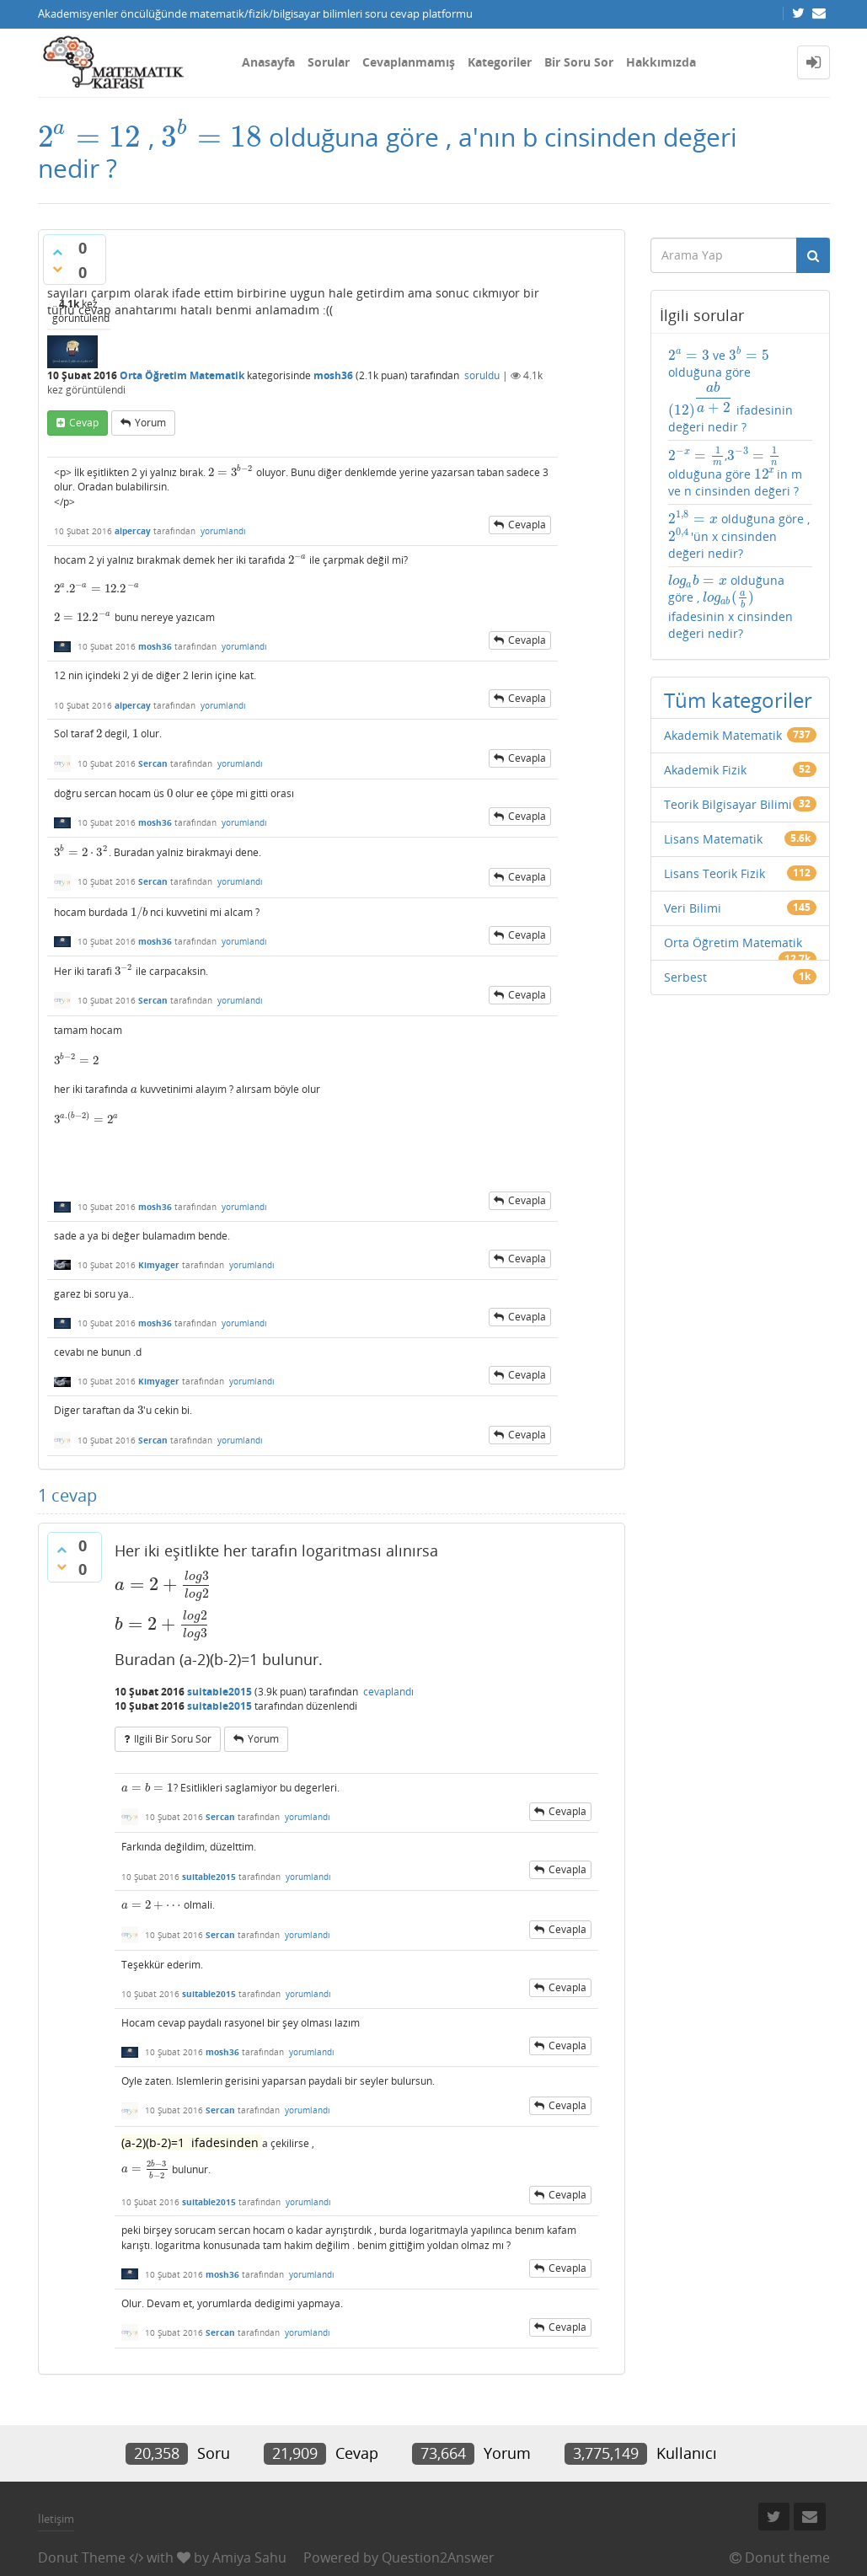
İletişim (56, 2518)
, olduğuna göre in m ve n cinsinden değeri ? (735, 472)
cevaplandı (388, 1691)
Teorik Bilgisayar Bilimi (728, 804)
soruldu (482, 375)
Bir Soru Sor (578, 62)
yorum (150, 422)
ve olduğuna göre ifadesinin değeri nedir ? (730, 390)
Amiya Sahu (249, 2557)
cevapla (527, 524)
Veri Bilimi (692, 908)
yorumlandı (223, 531)
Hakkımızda (661, 62)
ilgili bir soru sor (172, 1739)
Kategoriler (500, 62)
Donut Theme (82, 2557)
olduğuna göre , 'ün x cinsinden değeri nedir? (739, 535)
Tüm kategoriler (738, 700)
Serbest (685, 977)
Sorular (329, 62)
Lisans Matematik (713, 839)
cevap (84, 422)
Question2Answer (438, 2557)
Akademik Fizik (705, 770)
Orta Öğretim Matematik (182, 375)
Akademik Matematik (723, 735)
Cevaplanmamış (408, 62)
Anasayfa (268, 62)
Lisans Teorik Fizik (714, 873)
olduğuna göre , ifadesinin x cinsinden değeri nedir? (730, 606)
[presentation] (90, 137)
